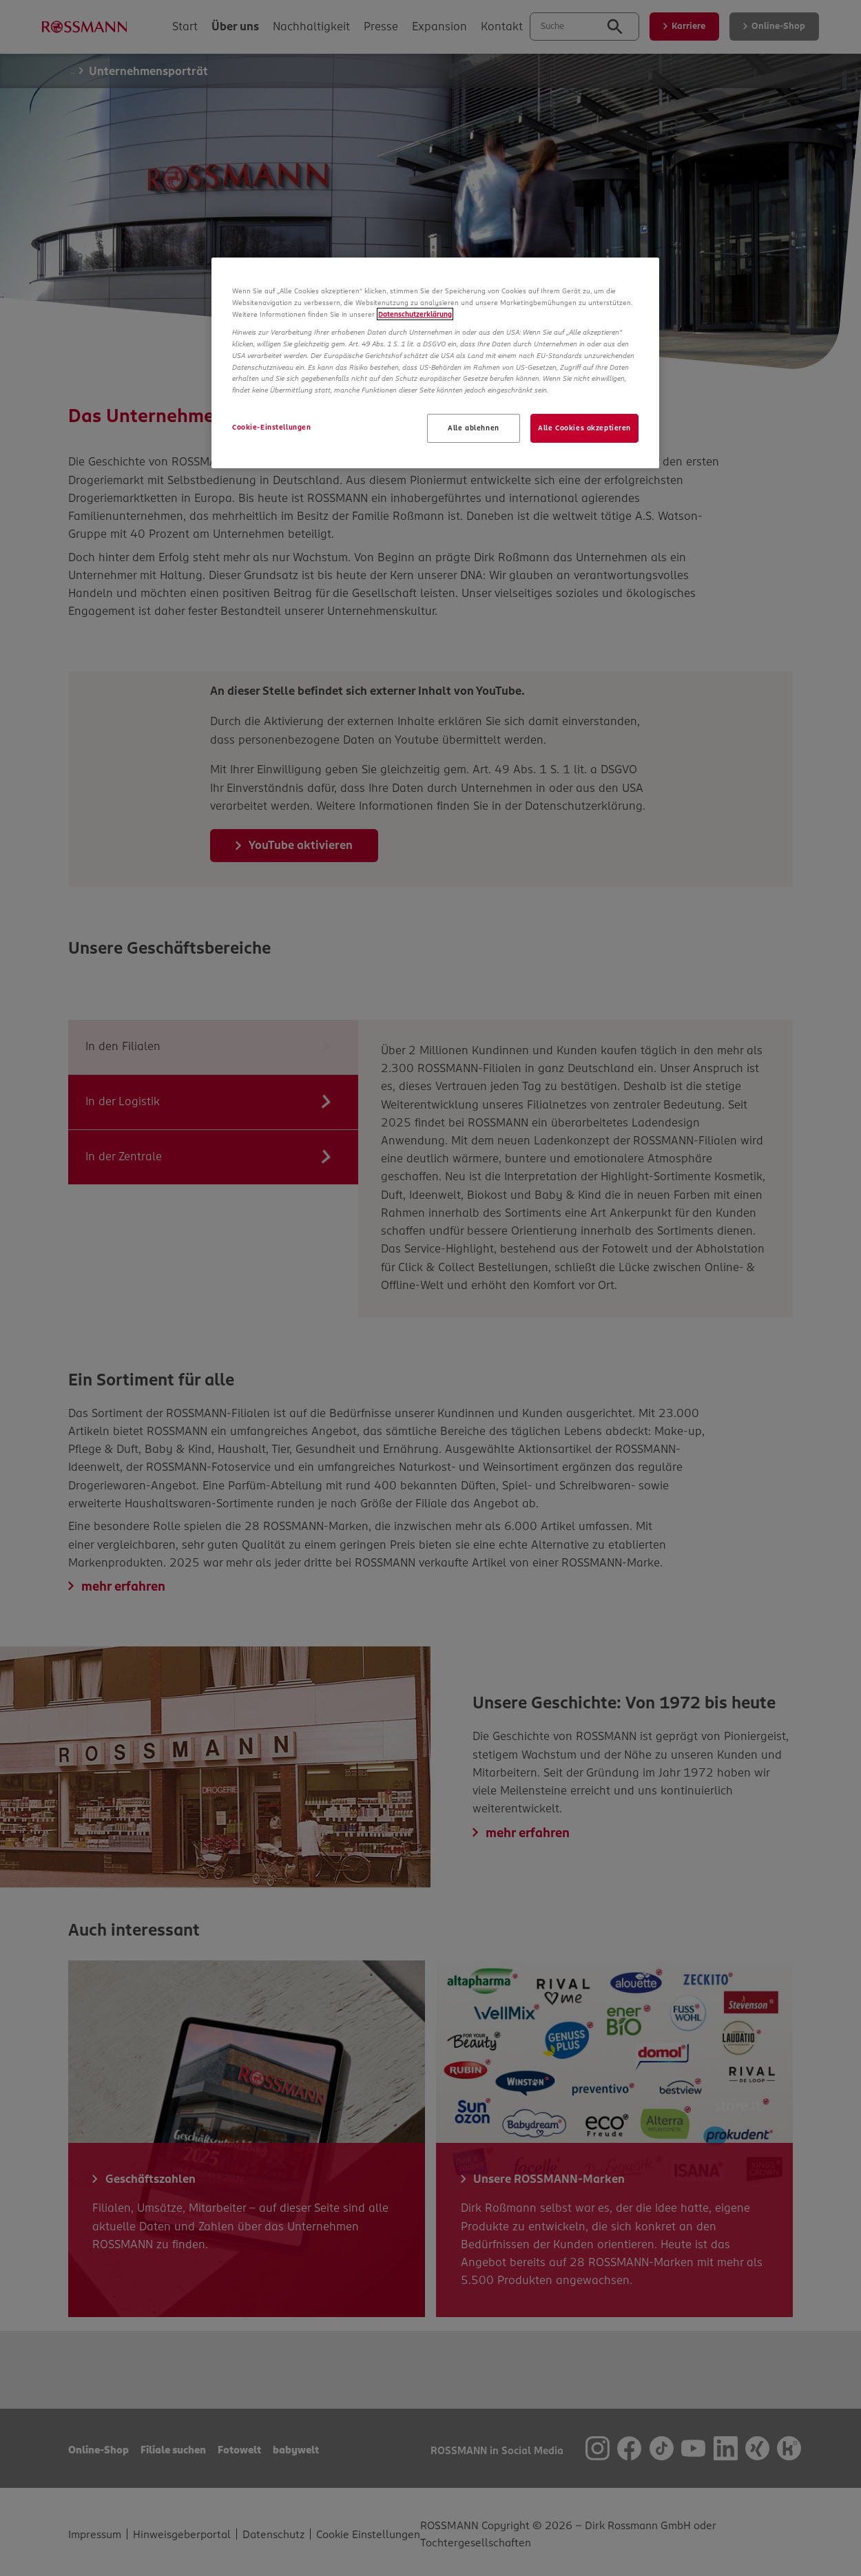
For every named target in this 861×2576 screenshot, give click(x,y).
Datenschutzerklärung (415, 314)
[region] (435, 363)
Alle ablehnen (473, 427)
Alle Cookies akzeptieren (584, 427)
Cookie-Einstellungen (271, 427)
